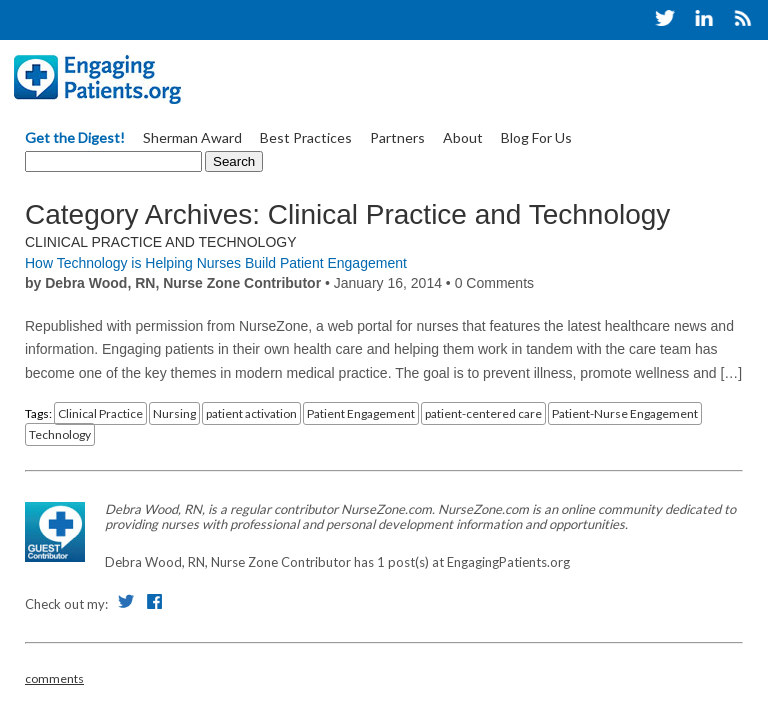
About (463, 137)
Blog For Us (536, 137)
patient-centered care (483, 413)
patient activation (251, 413)
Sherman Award (192, 137)
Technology (60, 434)
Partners (397, 137)
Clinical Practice (100, 413)
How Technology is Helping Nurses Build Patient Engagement (216, 263)
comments (54, 678)
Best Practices (306, 137)
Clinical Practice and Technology (161, 242)
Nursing (174, 413)
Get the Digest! (75, 137)
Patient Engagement (361, 413)
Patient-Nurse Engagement (625, 413)
